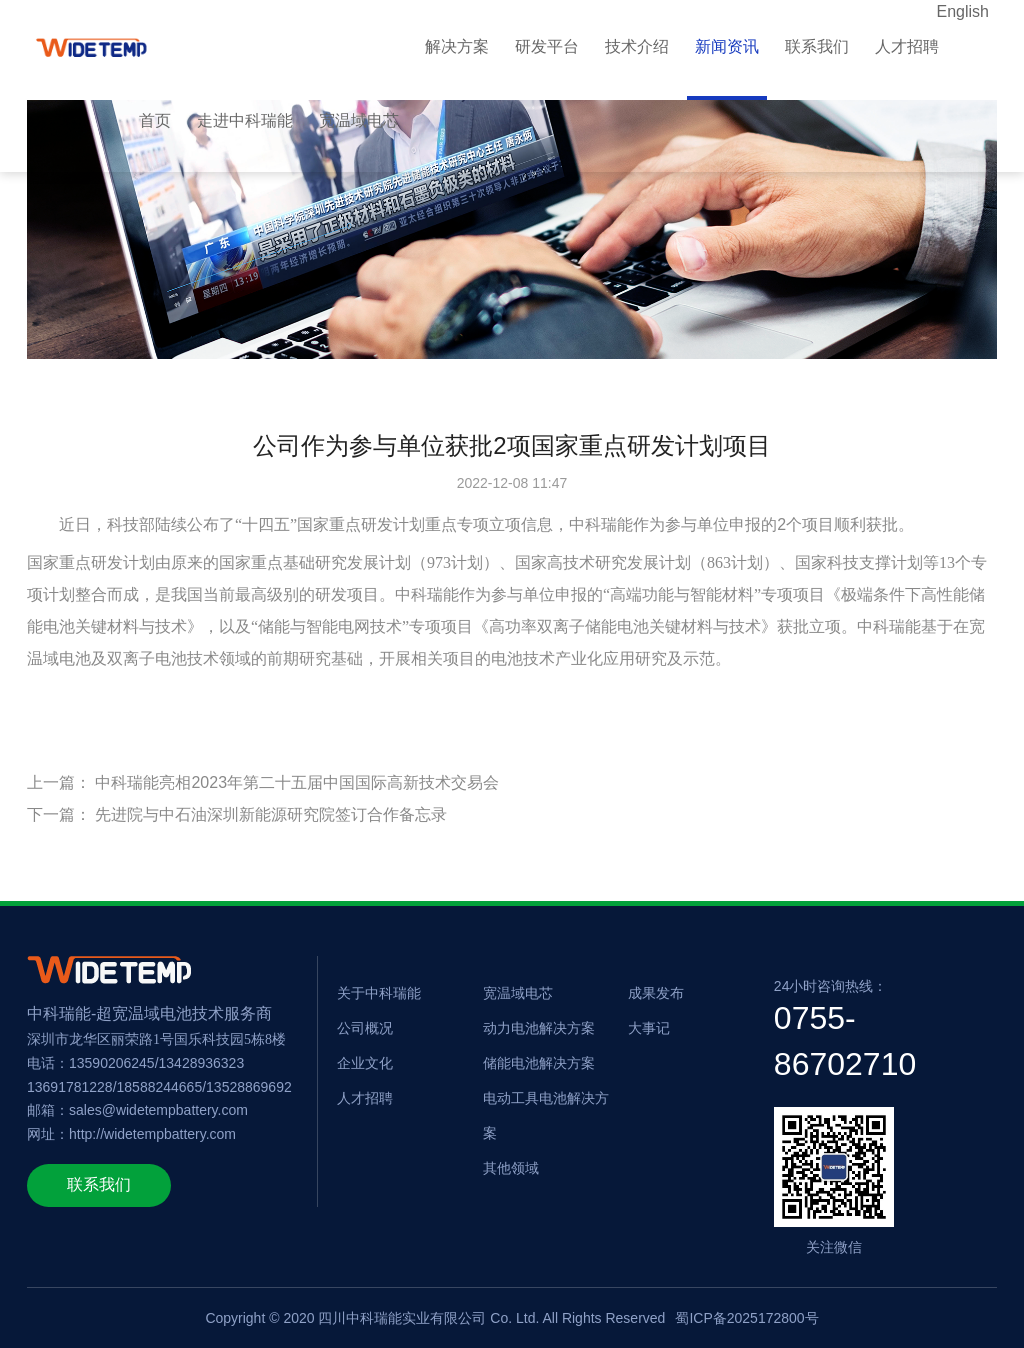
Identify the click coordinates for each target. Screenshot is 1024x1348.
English (963, 11)
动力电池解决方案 (539, 1028)
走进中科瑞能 (245, 120)
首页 (155, 120)
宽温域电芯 (359, 120)
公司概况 (365, 1028)
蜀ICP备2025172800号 (746, 1318)
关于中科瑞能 (379, 993)
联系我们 (99, 1184)
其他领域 (511, 1168)
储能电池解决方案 (539, 1063)
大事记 (649, 1028)
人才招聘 (365, 1098)
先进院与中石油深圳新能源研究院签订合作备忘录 (271, 814)
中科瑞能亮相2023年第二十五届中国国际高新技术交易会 (297, 782)
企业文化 (365, 1063)
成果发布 (656, 993)
